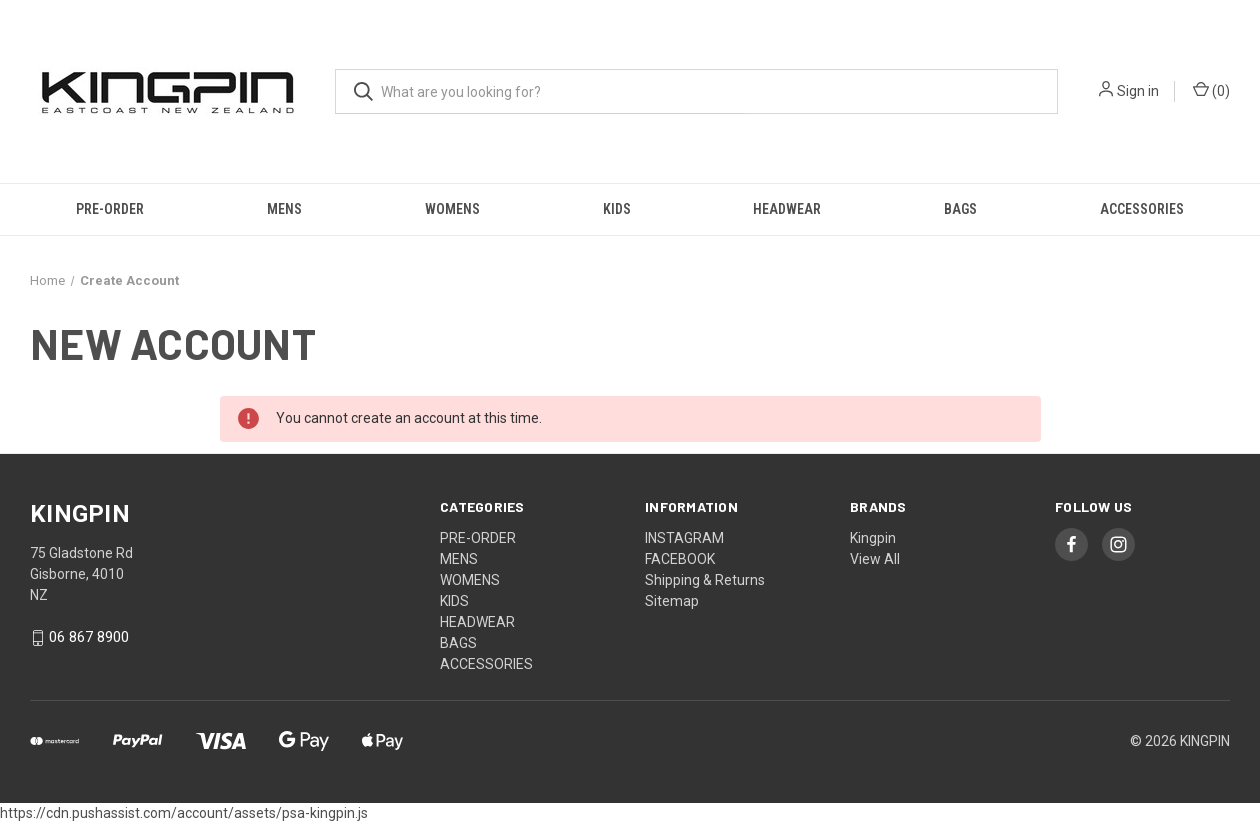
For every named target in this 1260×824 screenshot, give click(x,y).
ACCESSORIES (1142, 209)
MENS (284, 209)
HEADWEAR (787, 209)
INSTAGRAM (684, 538)
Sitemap (672, 601)
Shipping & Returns (705, 580)
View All (875, 559)
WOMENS (452, 209)
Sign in (1138, 91)
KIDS (617, 209)
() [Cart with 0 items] (1211, 90)
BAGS (960, 209)
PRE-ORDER (110, 209)
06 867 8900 (89, 637)
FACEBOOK (680, 559)
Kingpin (873, 538)
